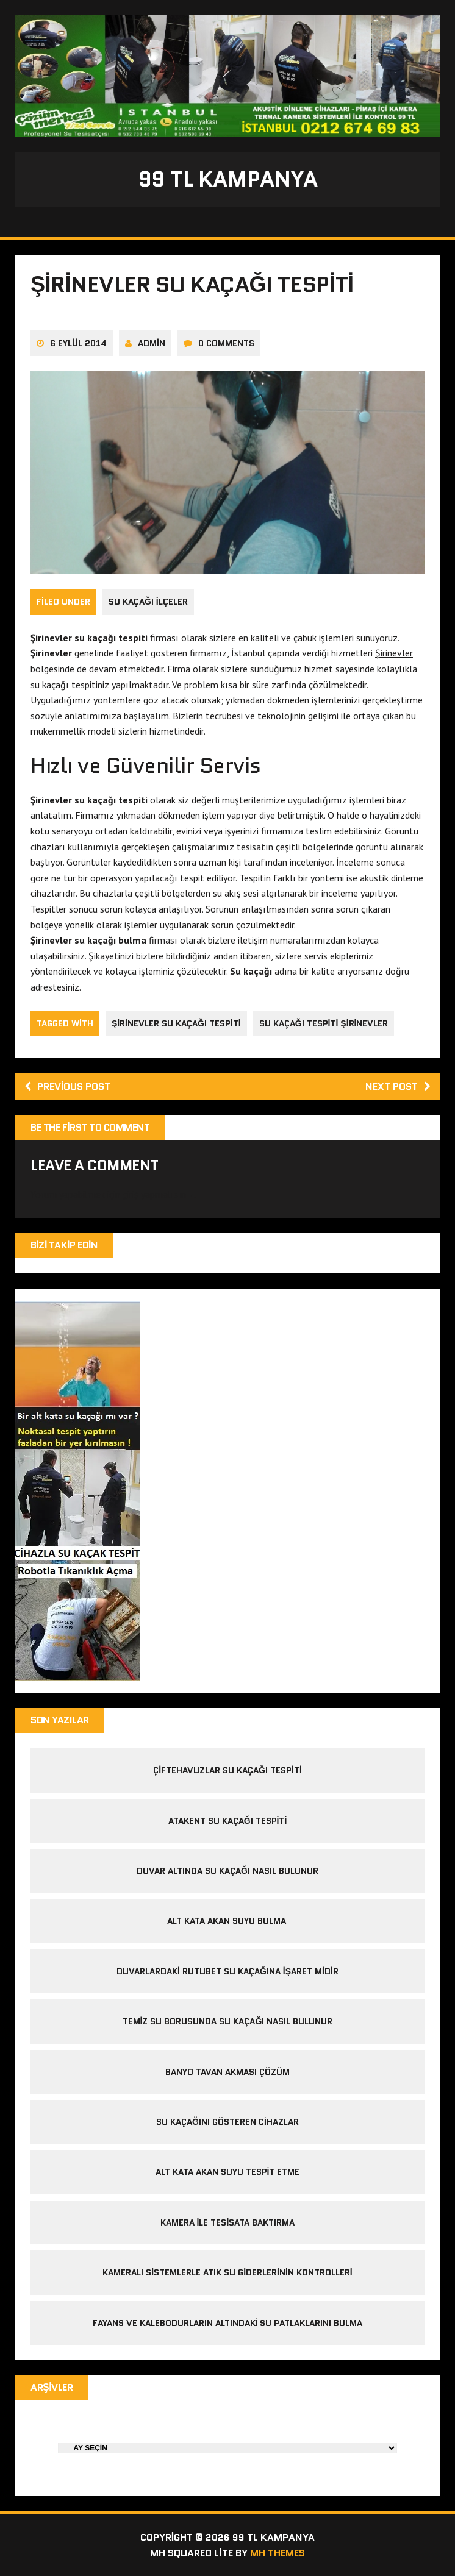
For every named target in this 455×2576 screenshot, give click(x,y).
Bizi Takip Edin (64, 1245)
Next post (398, 1087)
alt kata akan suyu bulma (227, 1921)
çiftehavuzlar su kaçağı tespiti (227, 1770)
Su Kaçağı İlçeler (148, 602)
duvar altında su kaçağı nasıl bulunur (227, 1871)
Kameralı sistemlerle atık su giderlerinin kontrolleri (227, 2272)
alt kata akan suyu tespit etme (228, 2172)
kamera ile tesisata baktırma (227, 2222)
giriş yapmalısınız (158, 1194)
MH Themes (277, 2553)
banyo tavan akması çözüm (227, 2072)
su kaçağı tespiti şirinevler (324, 1023)
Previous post (67, 1087)
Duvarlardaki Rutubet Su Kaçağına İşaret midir (227, 1971)
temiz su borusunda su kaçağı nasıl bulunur (228, 2021)
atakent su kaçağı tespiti (227, 1821)
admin (151, 343)
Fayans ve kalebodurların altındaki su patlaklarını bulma (228, 2323)
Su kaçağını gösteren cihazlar (227, 2122)
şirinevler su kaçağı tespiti (176, 1023)
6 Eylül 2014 (78, 343)
